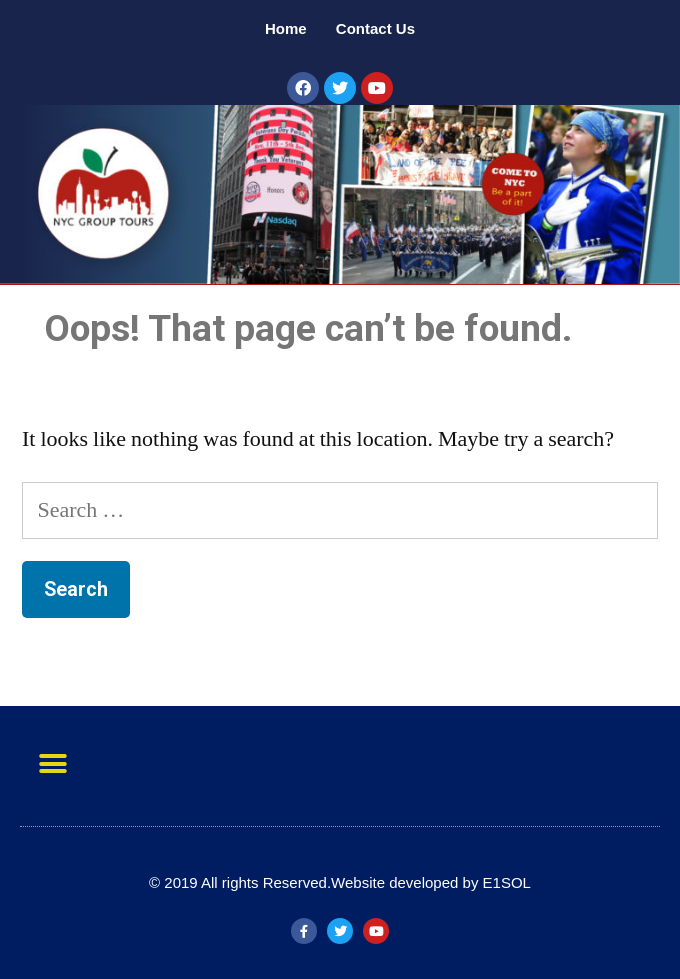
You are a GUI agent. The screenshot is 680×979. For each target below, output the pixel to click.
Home (288, 28)
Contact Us (375, 28)
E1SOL (507, 882)
